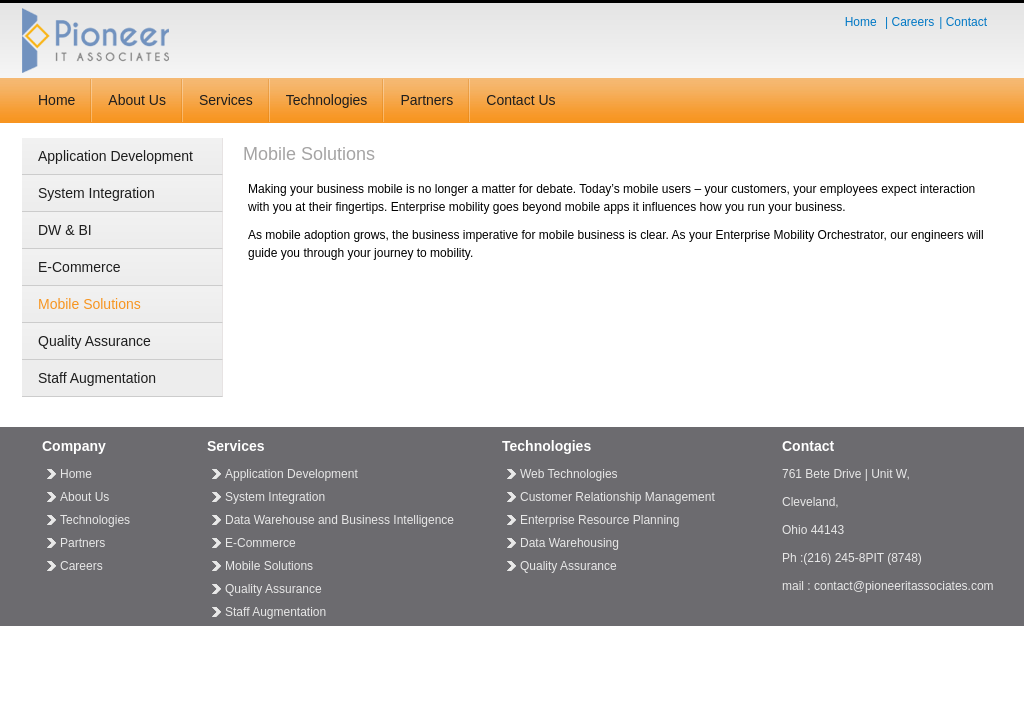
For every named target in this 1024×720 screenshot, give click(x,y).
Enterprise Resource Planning (599, 520)
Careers (913, 22)
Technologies (327, 100)
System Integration (96, 193)
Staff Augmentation (97, 378)
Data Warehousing (569, 543)
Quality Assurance (94, 341)
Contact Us (520, 100)
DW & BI (65, 230)
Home (861, 22)
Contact (966, 22)
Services (226, 100)
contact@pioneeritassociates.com (904, 586)
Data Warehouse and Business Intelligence (339, 520)
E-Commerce (79, 267)
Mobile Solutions (89, 304)
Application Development (115, 156)
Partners (426, 100)
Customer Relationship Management (617, 497)
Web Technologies (569, 474)
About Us (137, 100)
